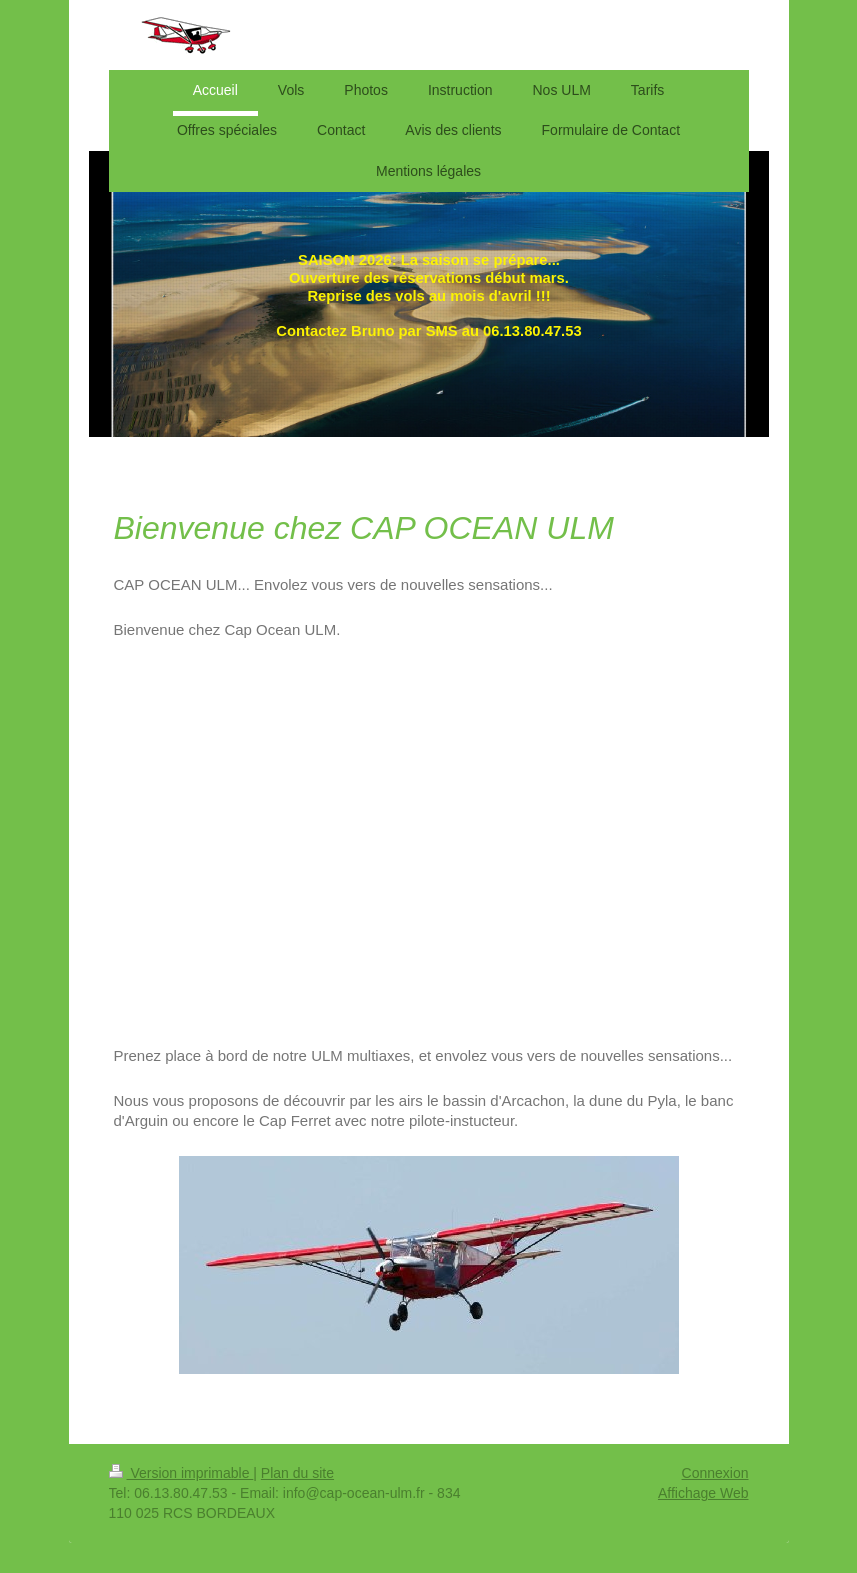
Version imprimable (181, 1473)
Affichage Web (703, 1493)
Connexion (715, 1473)
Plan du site (297, 1473)
